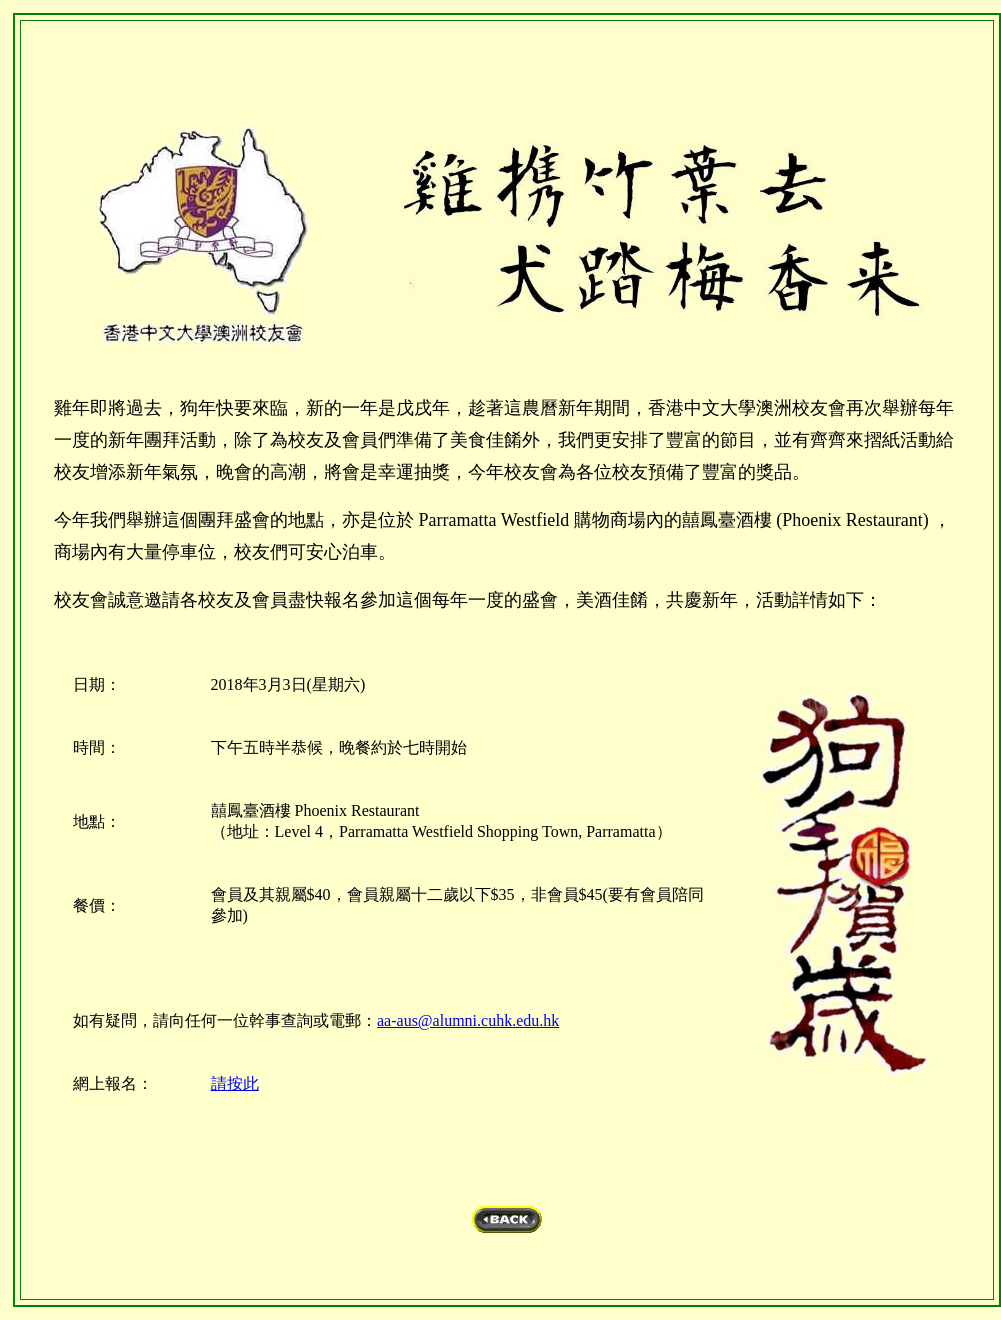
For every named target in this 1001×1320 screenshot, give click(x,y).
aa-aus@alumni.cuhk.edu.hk (468, 1020)
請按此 (235, 1083)
